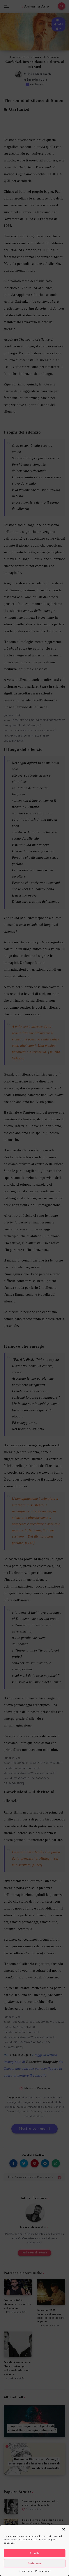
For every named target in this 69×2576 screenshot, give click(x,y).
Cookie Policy (26, 2571)
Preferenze (35, 2563)
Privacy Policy (43, 2571)
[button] (63, 2529)
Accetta (35, 2553)
